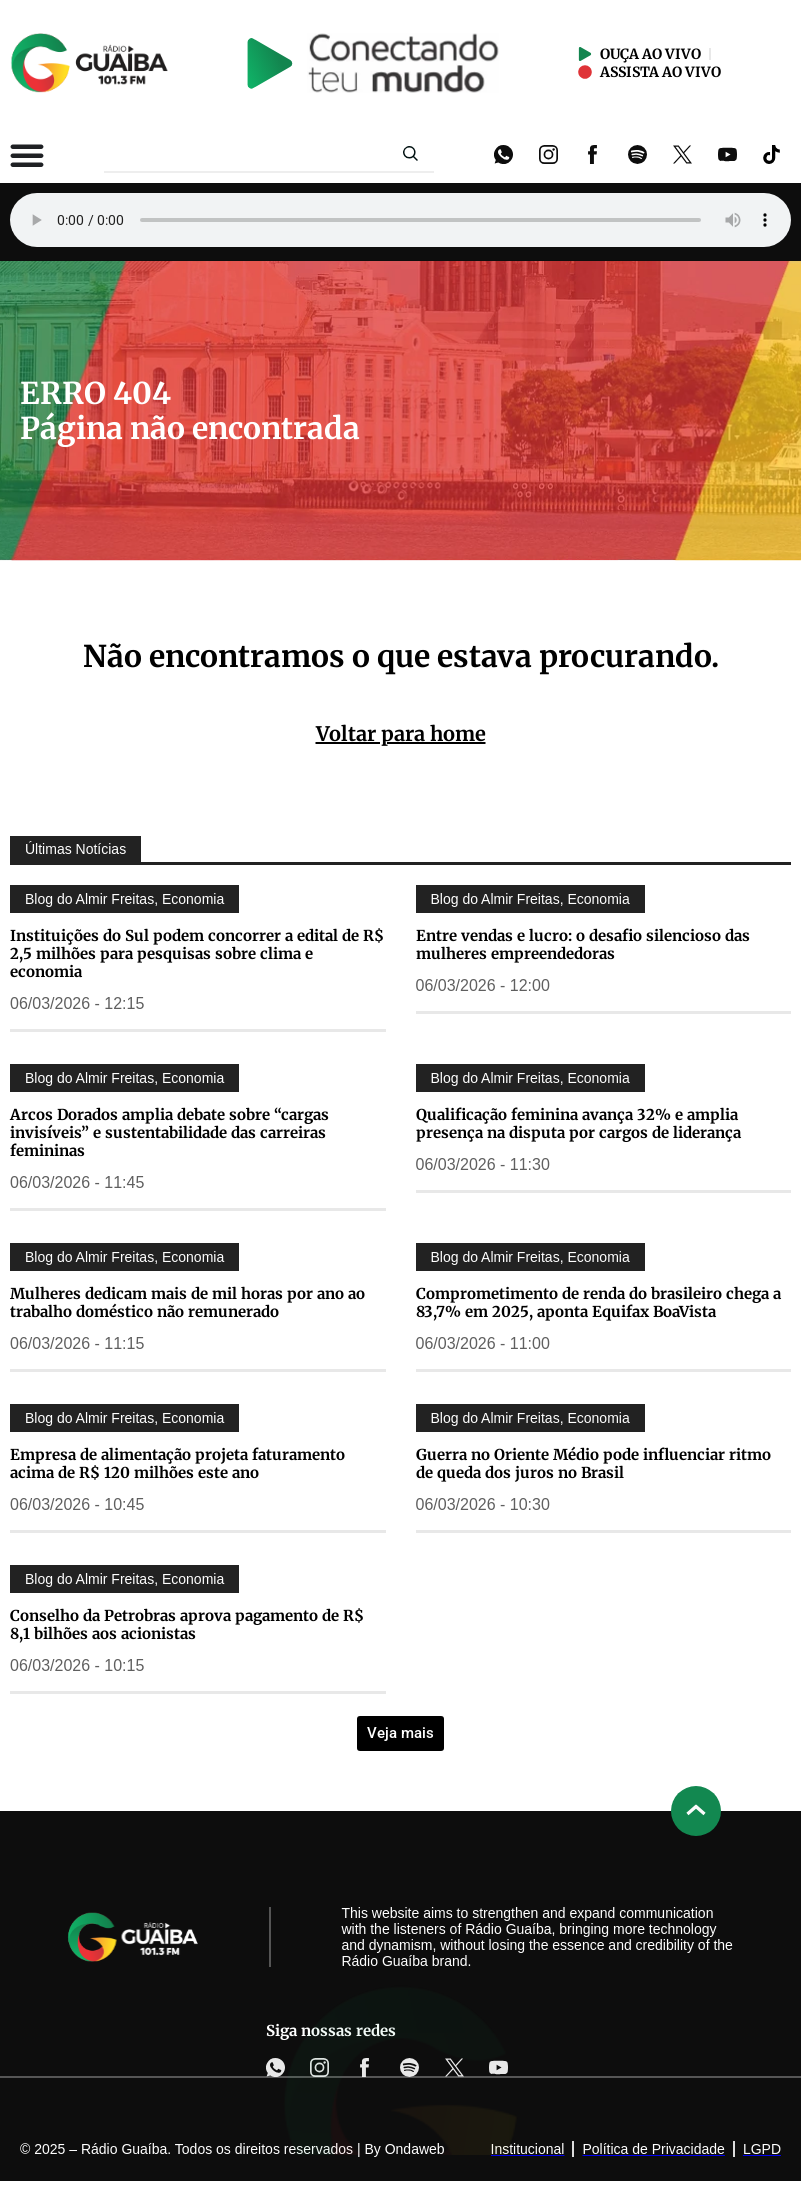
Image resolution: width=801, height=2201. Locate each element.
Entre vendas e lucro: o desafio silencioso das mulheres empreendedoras (583, 944)
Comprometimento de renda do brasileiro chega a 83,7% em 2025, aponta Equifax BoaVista (598, 1302)
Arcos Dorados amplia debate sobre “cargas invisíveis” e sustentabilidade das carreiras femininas (169, 1132)
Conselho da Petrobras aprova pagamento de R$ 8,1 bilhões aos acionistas (187, 1624)
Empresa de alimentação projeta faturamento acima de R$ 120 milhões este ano (177, 1463)
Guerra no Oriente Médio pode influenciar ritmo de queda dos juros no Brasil (593, 1463)
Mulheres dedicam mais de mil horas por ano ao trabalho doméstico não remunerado (187, 1302)
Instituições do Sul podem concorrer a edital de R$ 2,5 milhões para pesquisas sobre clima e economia (197, 953)
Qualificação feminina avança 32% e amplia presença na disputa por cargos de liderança (578, 1123)
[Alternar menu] (27, 155)
